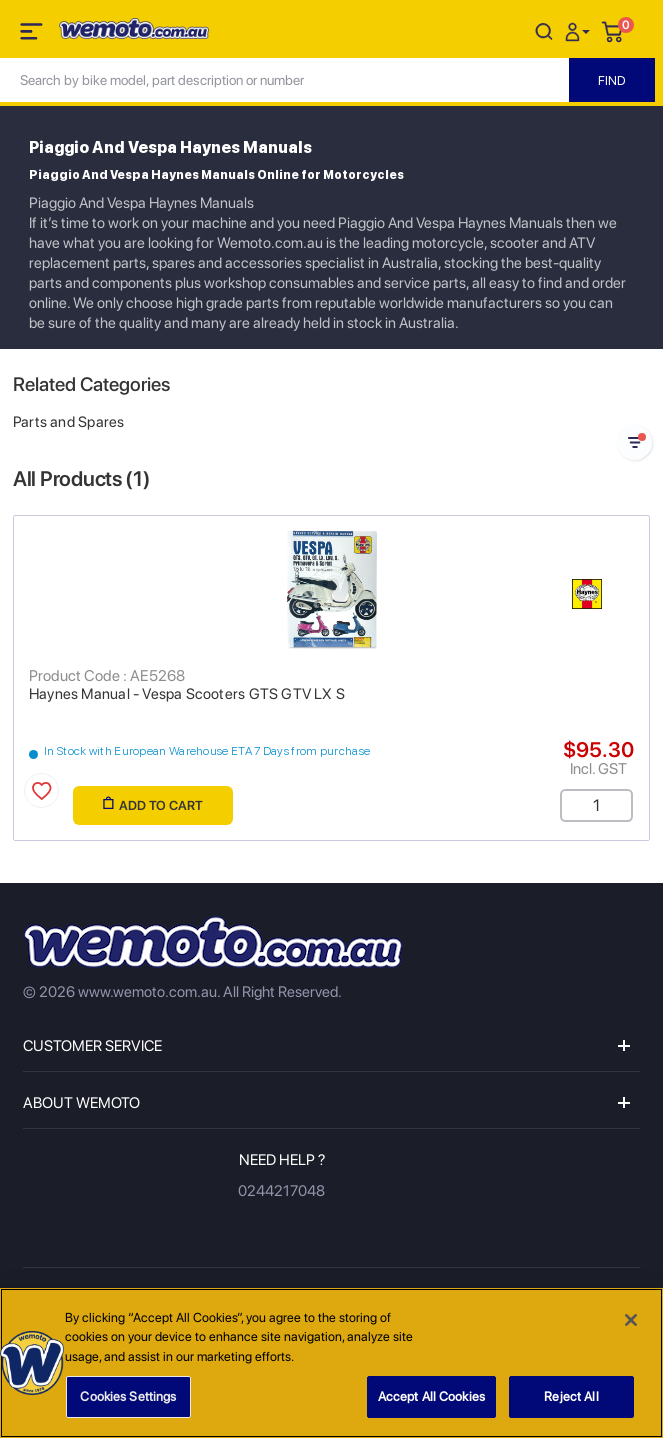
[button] (580, 30)
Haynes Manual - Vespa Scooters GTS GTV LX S (187, 694)
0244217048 (281, 1191)
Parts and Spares (68, 422)
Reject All (571, 1403)
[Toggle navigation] (33, 35)
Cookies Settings (128, 1403)
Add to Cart (153, 804)
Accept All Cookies (431, 1403)
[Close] (631, 1326)
